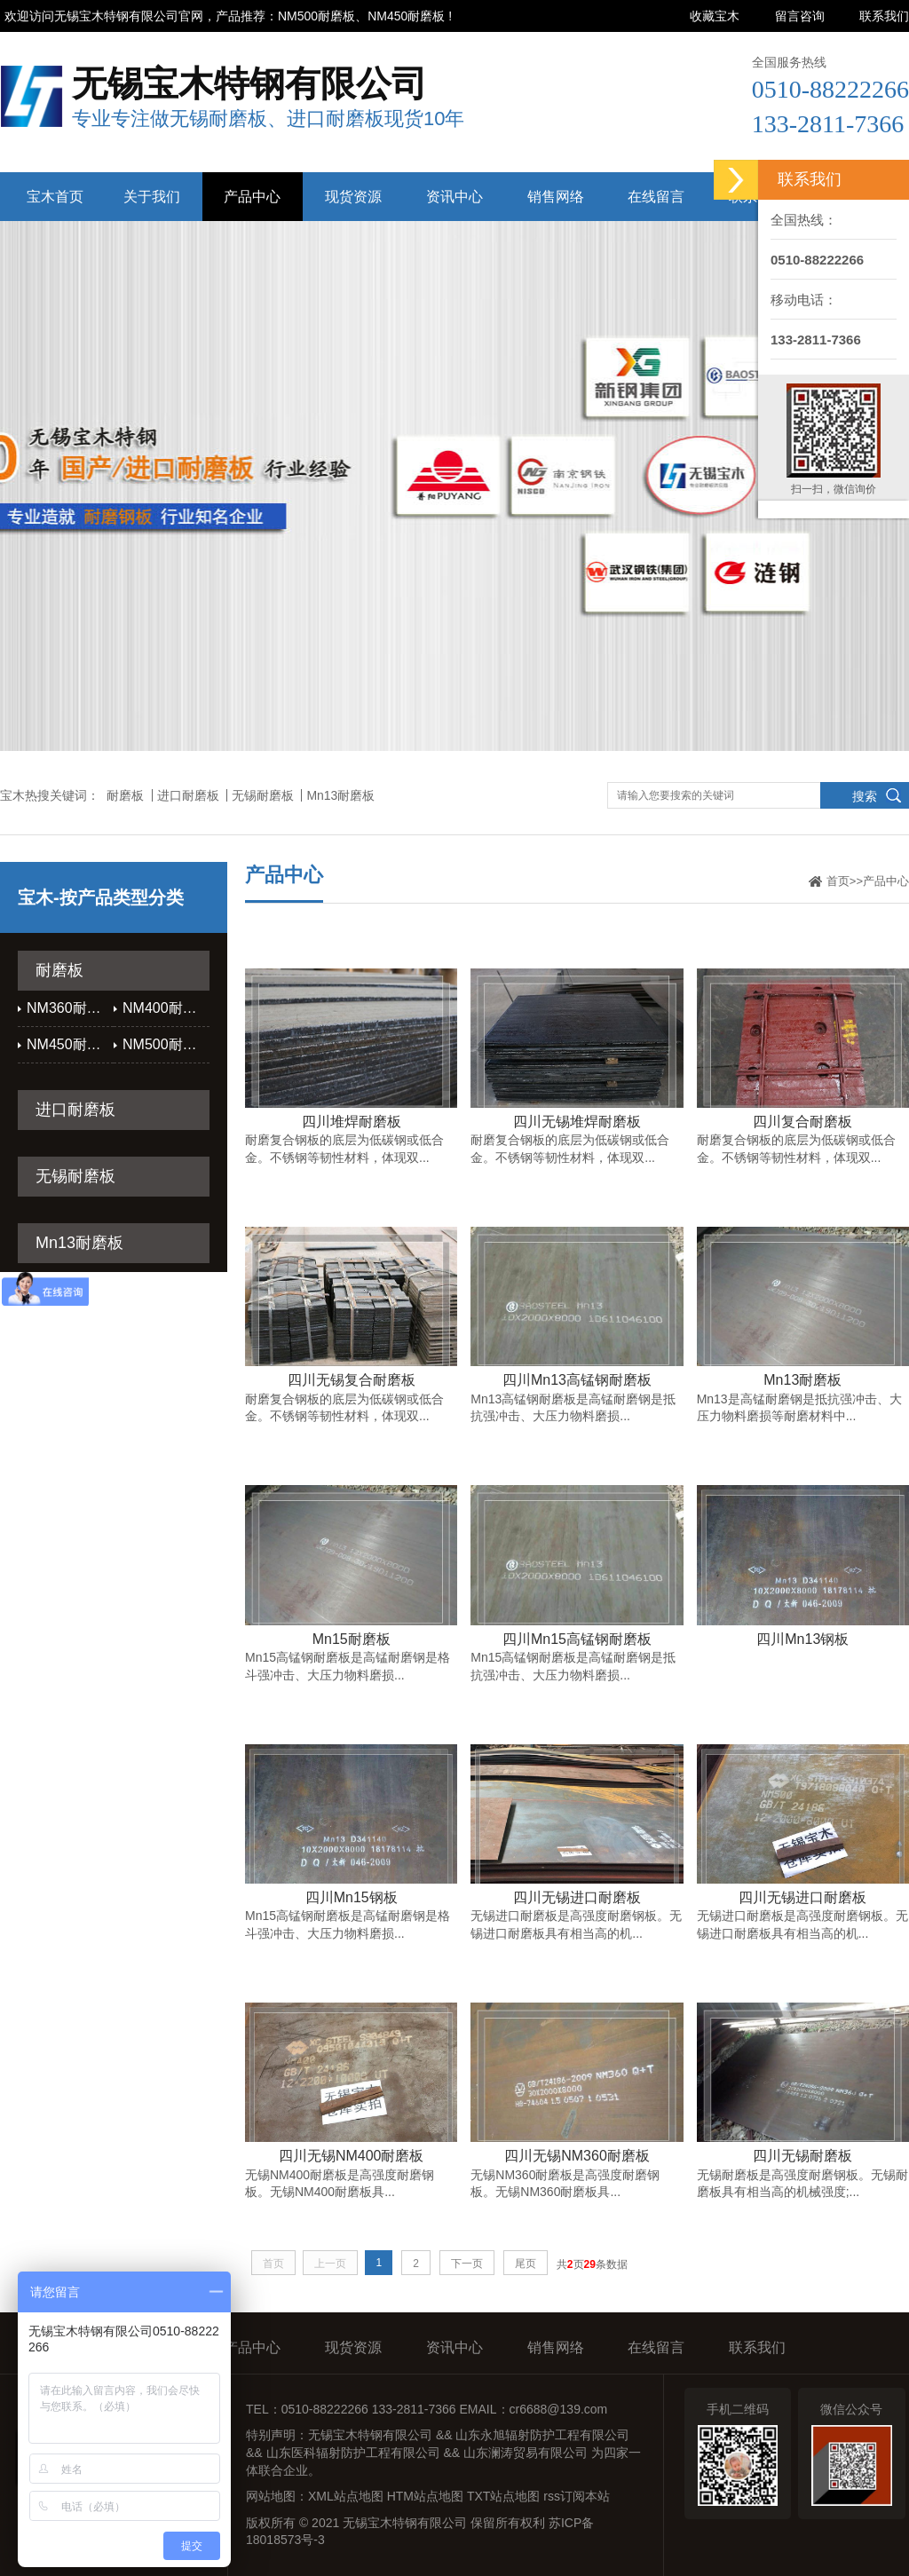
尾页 (525, 2263)
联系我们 (884, 16)
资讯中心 (454, 196)
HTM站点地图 (425, 2496)
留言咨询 (800, 16)
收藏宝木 (714, 16)
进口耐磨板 (188, 795)
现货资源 (353, 196)
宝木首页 (55, 196)
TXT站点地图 (503, 2496)
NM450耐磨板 (70, 1044)
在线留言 (656, 196)
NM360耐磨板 (70, 1007)
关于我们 (151, 196)
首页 (838, 881)
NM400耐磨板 (166, 1007)
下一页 (467, 2263)
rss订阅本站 (576, 2496)
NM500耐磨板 (166, 1044)
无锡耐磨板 (263, 795)
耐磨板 (125, 795)
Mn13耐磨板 (340, 795)
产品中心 (252, 196)
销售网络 (555, 196)
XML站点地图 (345, 2496)
